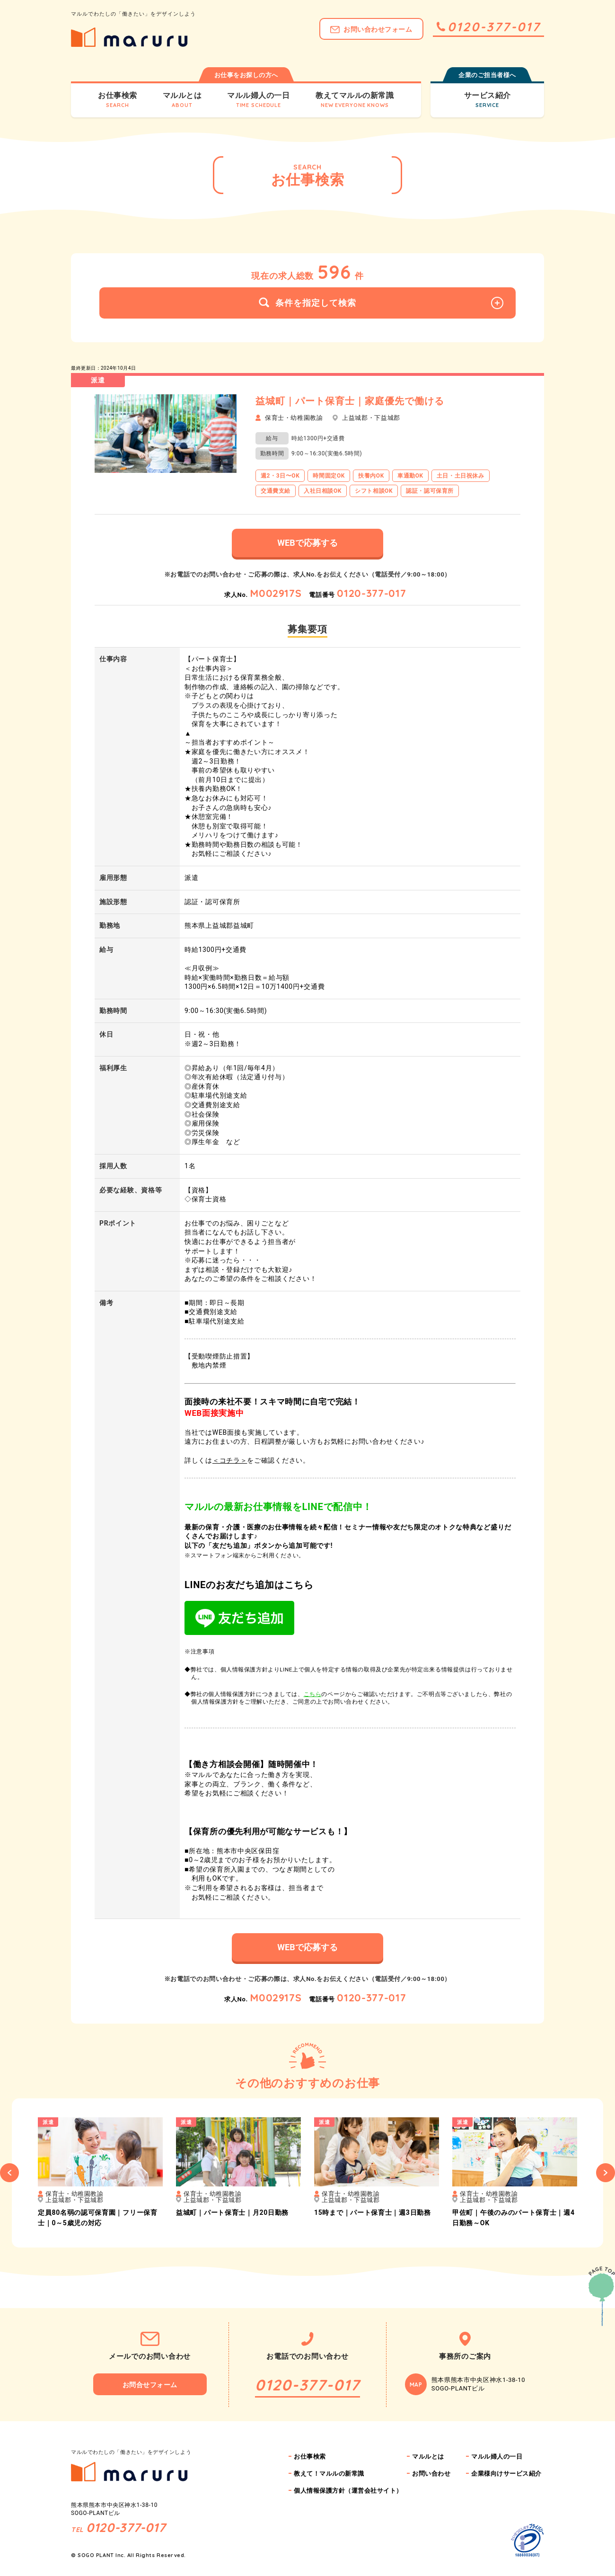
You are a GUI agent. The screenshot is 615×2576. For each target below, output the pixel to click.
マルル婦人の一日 (496, 2456)
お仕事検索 (310, 2456)
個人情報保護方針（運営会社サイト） (348, 2490)
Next (605, 2172)
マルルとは (428, 2456)
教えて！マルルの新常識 (329, 2473)
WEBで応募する (307, 543)
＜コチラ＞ (229, 1460)
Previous (9, 2172)
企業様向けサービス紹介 (506, 2473)
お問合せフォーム (150, 2385)
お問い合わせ (431, 2473)
